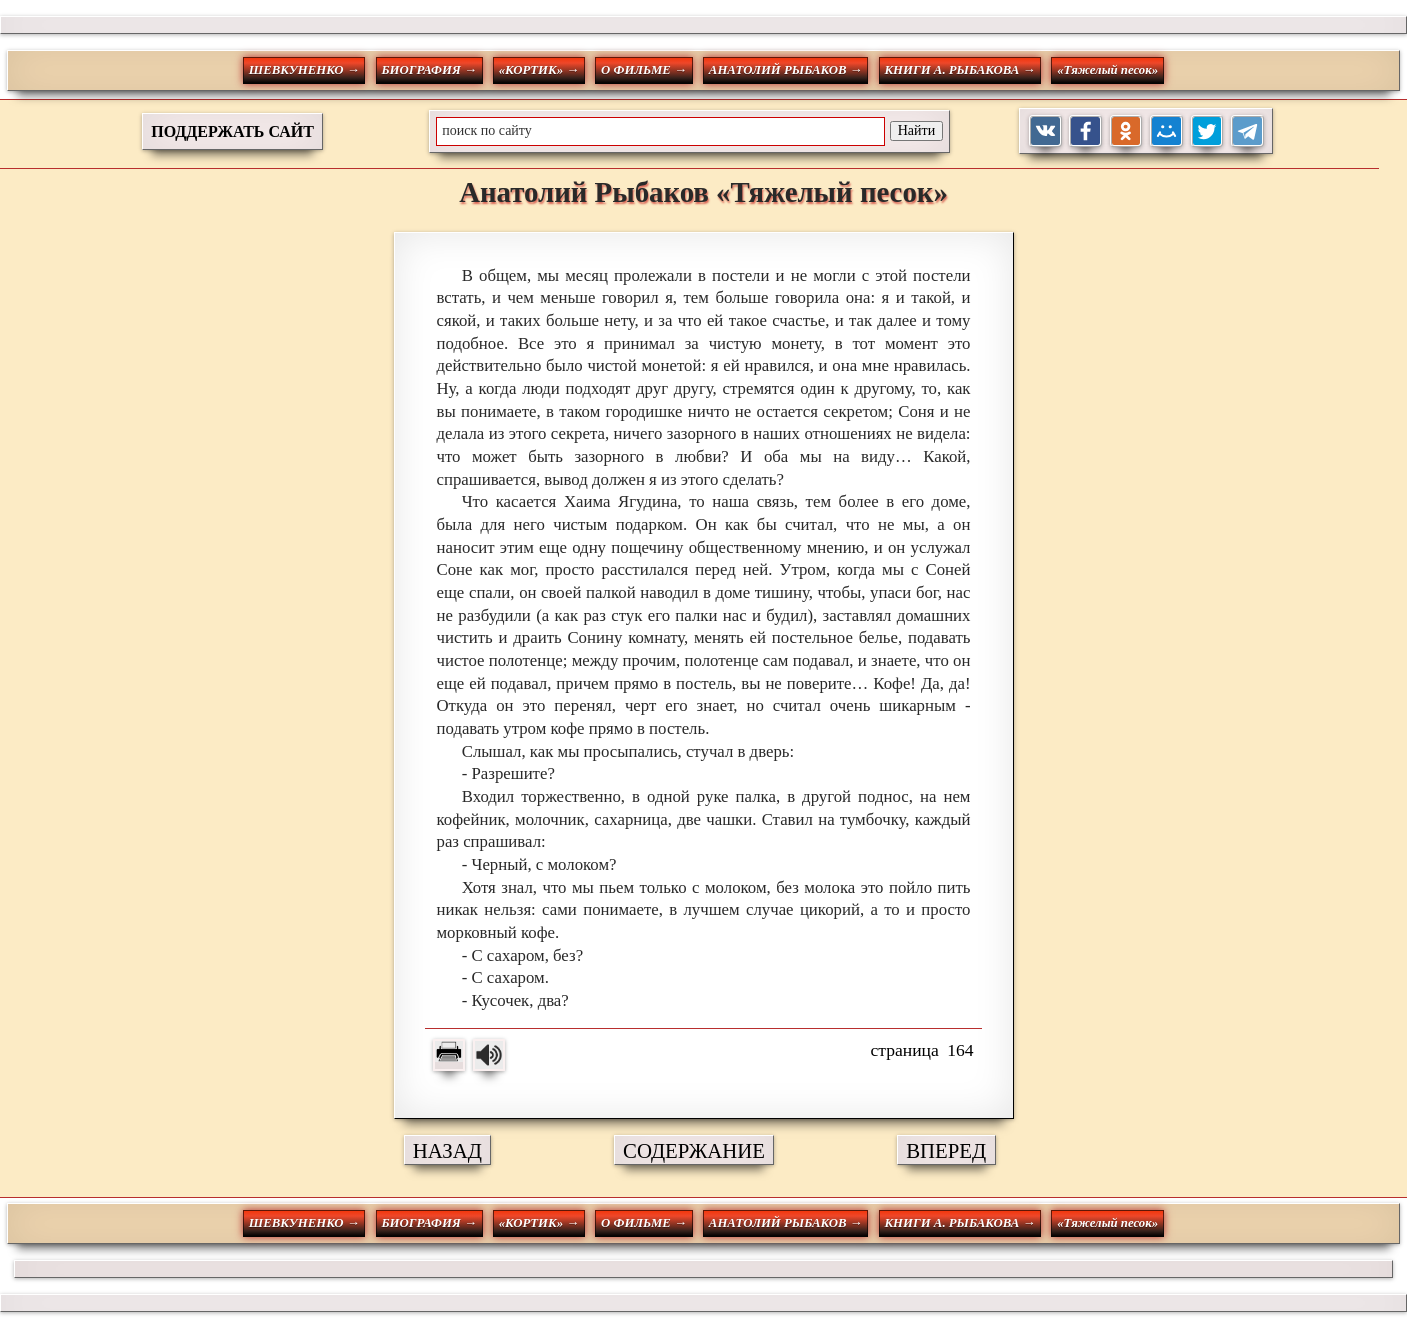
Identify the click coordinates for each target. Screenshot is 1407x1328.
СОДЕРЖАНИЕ (694, 1150)
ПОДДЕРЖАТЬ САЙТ (232, 131)
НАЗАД (447, 1150)
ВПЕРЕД (946, 1150)
